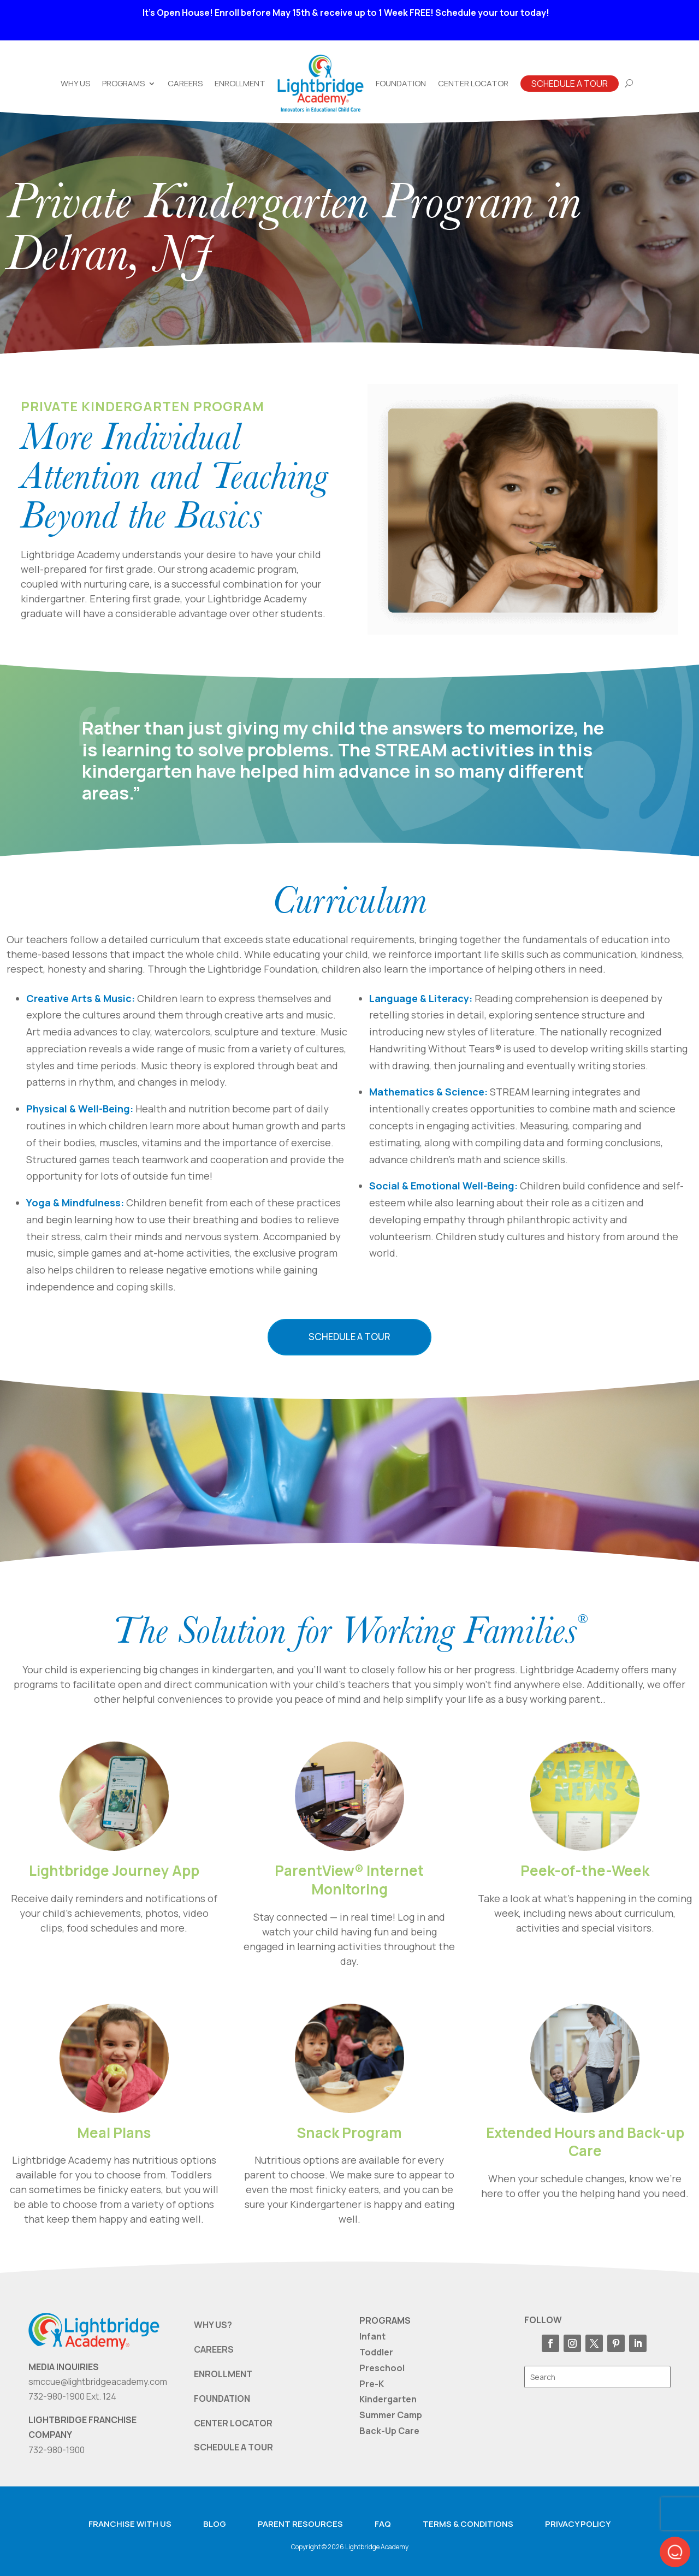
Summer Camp (390, 2415)
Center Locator (473, 83)
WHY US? (213, 2325)
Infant (372, 2336)
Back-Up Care (389, 2431)
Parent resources (300, 2524)
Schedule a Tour (349, 1336)
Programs (123, 83)
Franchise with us (129, 2524)
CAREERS (214, 2349)
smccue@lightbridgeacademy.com (97, 2382)
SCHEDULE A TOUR (233, 2447)
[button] (675, 2552)
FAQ (383, 2524)
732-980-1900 (56, 2450)
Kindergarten (388, 2399)
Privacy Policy (578, 2524)
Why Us (75, 83)
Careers (185, 83)
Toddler (376, 2352)
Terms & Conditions (468, 2524)
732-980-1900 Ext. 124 (72, 2396)
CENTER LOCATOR (233, 2423)
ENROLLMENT (223, 2374)
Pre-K (371, 2384)
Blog (214, 2524)
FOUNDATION (222, 2399)
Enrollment (240, 83)
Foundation (401, 83)
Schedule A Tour (569, 84)
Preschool (382, 2368)
